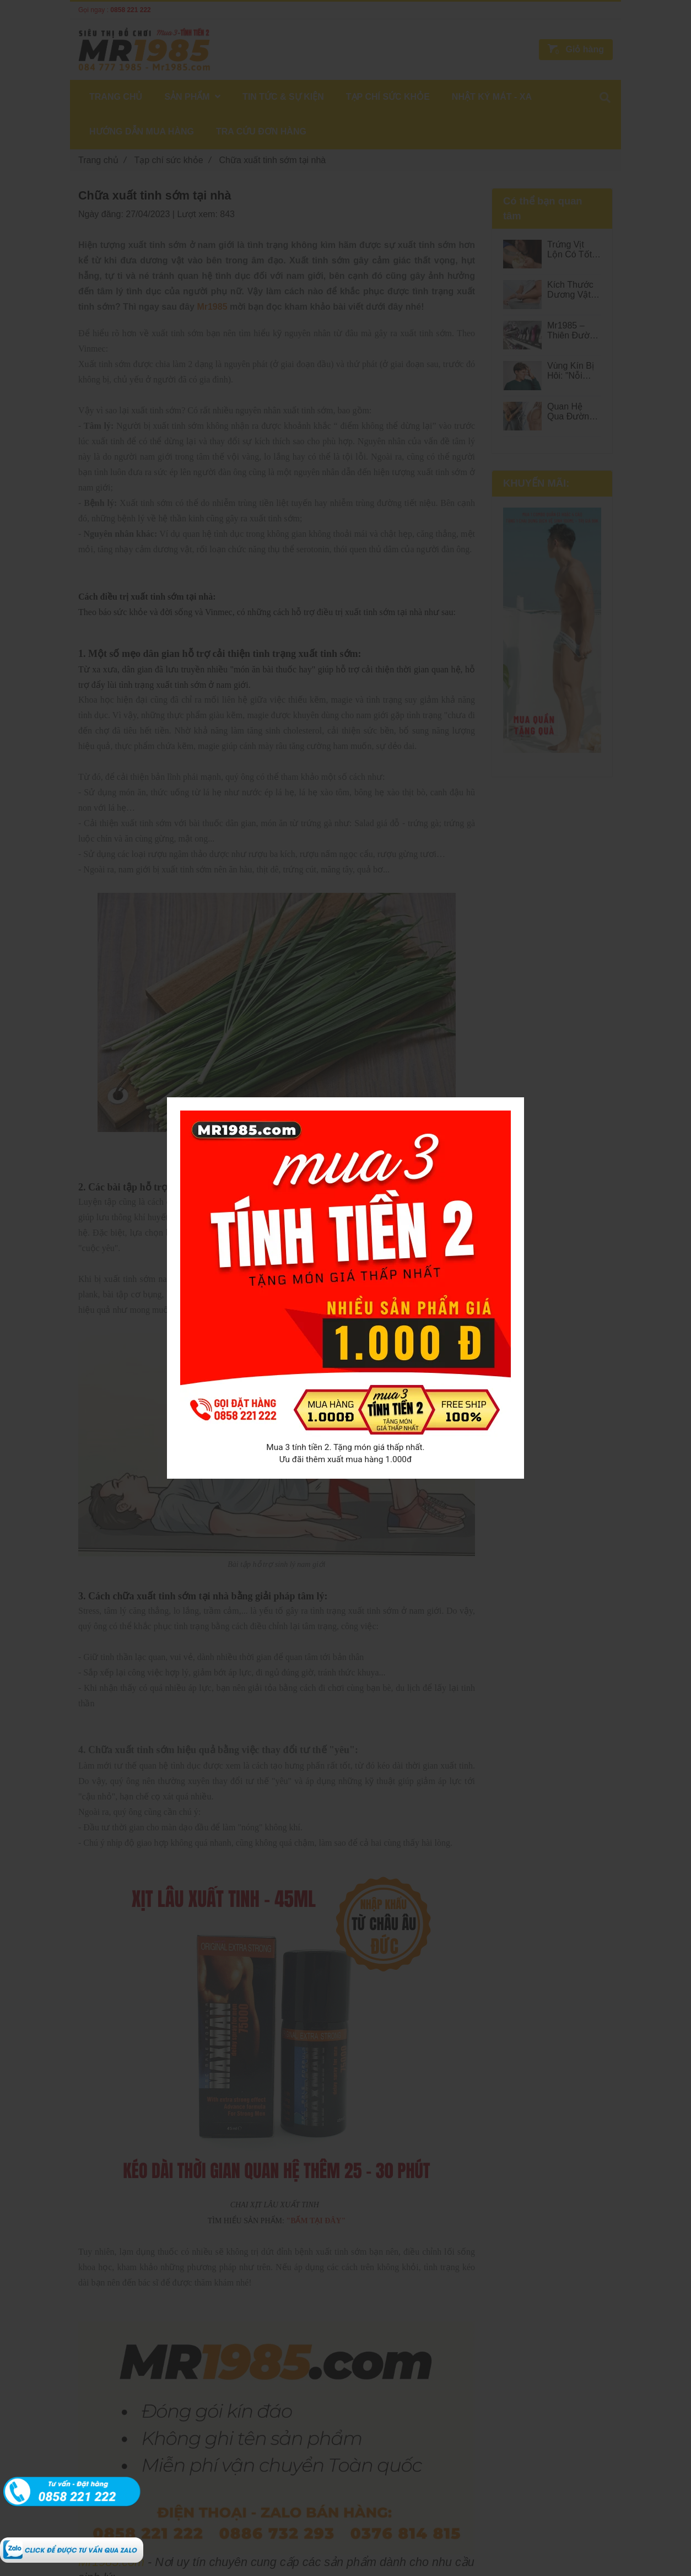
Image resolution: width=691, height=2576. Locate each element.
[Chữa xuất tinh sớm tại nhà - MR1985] (71, 2543)
